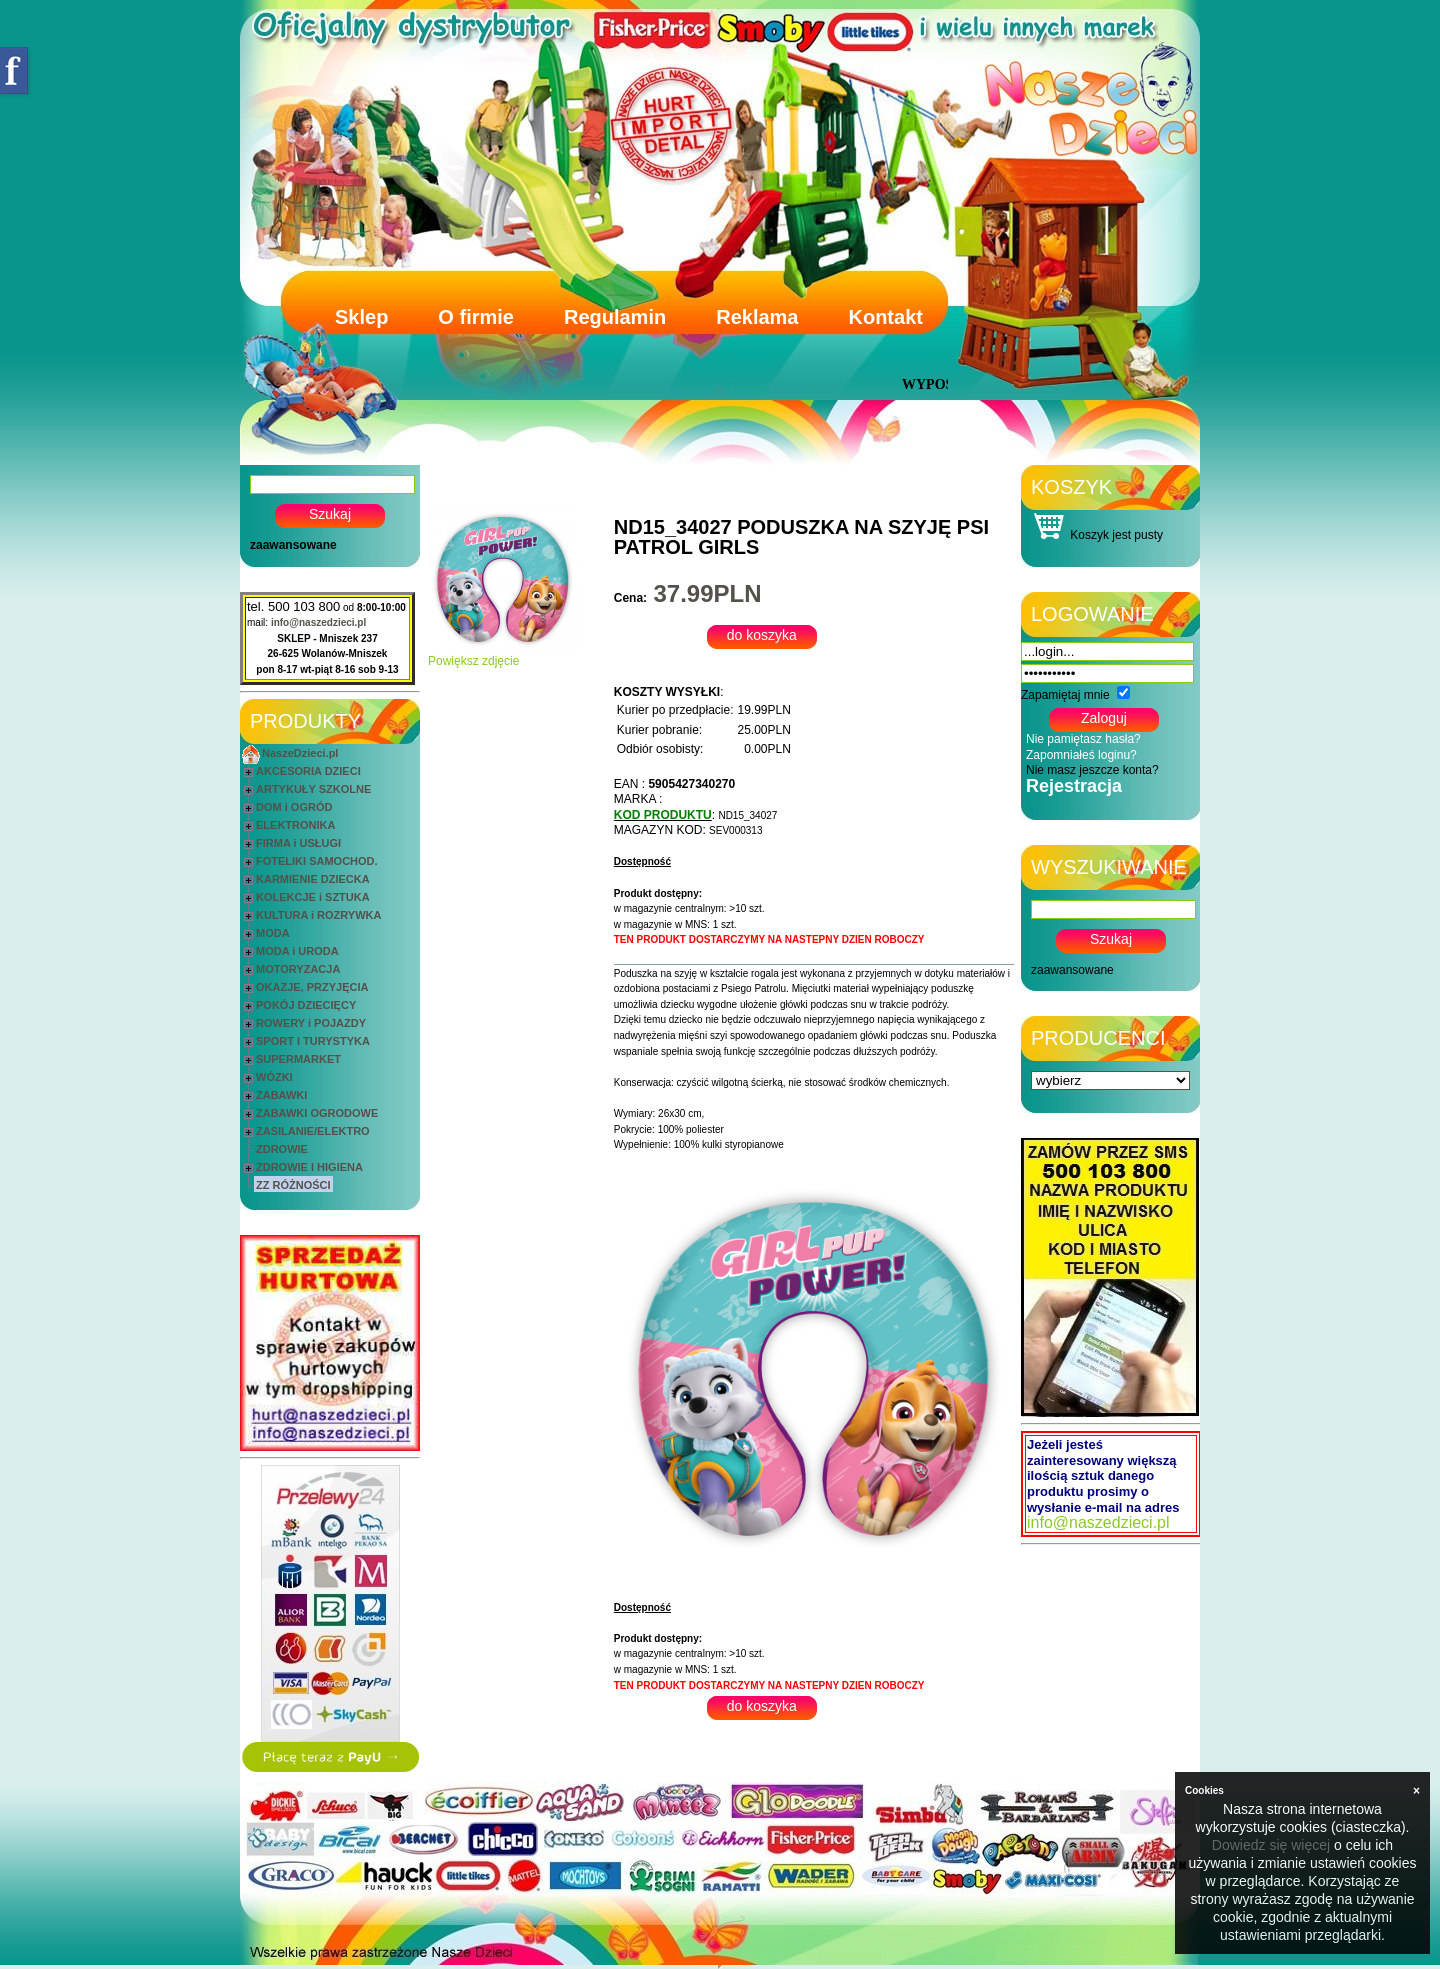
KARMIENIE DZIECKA (313, 879)
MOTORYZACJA (298, 969)
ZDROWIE (282, 1149)
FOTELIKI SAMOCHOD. (317, 861)
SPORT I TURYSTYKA (313, 1041)
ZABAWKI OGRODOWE (317, 1113)
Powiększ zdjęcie (503, 655)
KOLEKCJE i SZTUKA (313, 897)
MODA (273, 933)
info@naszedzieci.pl (318, 622)
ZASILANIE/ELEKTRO (313, 1131)
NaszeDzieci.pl (300, 753)
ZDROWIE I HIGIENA (309, 1167)
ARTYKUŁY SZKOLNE (313, 789)
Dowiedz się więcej (1271, 1845)
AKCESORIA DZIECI (308, 771)
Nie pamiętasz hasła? (1083, 739)
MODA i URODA (297, 951)
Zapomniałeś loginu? (1081, 755)
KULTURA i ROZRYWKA (318, 915)
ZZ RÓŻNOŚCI (293, 1185)
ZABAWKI (281, 1095)
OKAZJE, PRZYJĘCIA (312, 987)
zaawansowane (293, 545)
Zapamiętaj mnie (1065, 695)
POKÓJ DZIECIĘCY (306, 1005)
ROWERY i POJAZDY (311, 1023)
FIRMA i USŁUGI (298, 843)
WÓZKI (274, 1077)
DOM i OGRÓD (294, 807)
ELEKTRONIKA (295, 825)
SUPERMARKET (298, 1059)
